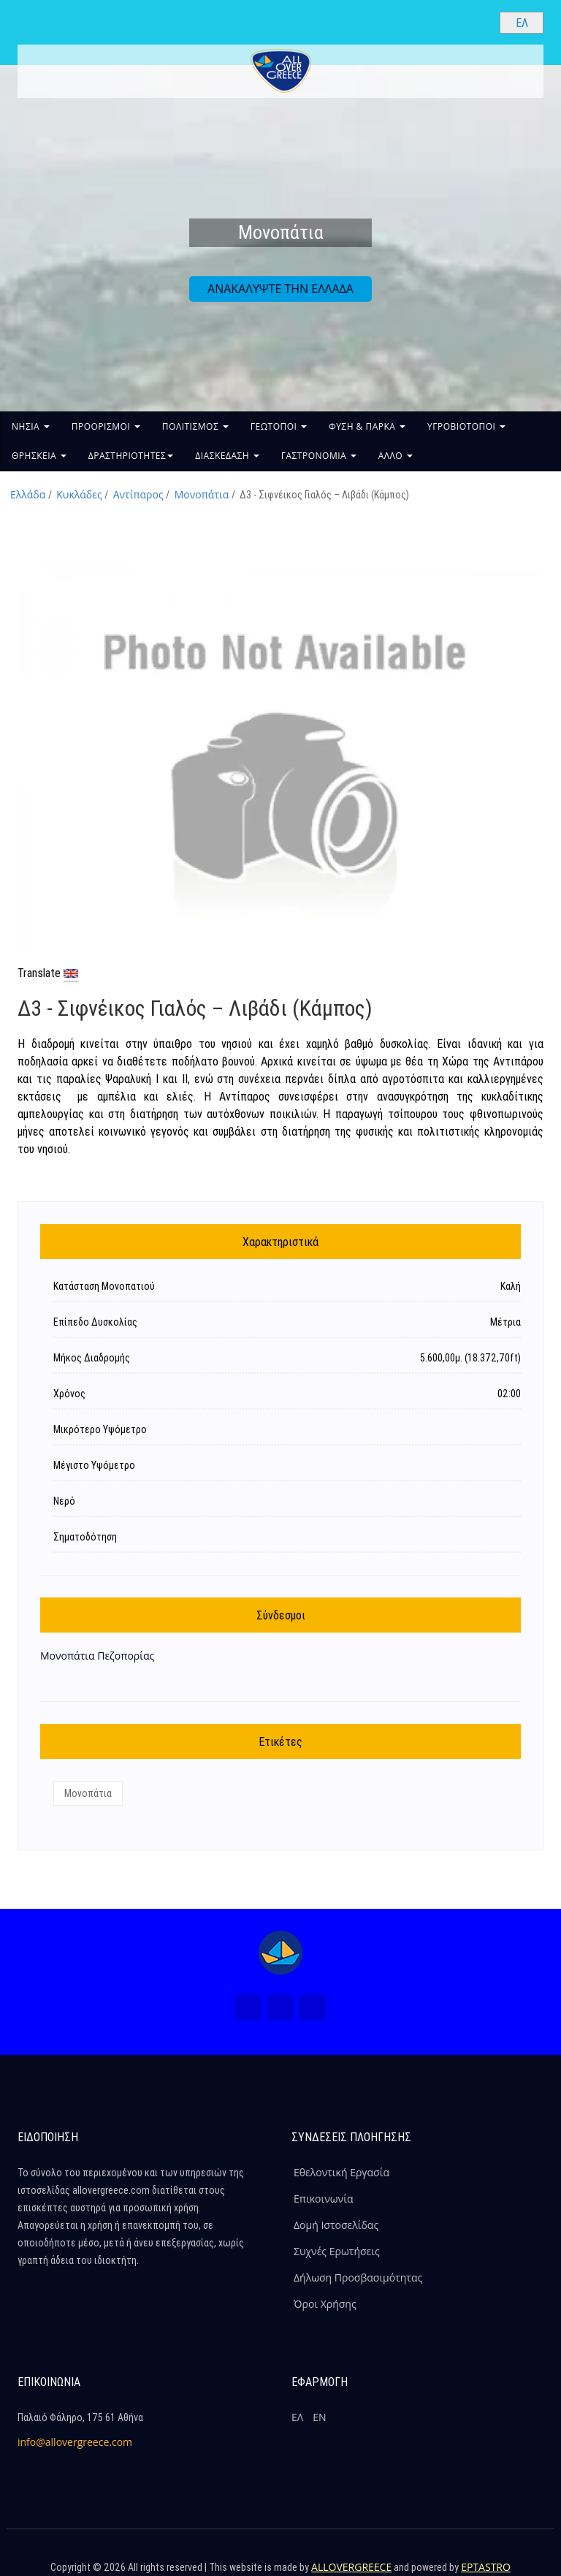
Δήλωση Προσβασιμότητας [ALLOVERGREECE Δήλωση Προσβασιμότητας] (358, 2277)
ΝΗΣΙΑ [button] (31, 426)
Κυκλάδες (79, 494)
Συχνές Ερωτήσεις (337, 2251)
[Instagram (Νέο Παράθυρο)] (280, 2007)
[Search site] (476, 22)
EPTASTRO (486, 2567)
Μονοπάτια (202, 494)
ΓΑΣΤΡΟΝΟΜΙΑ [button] (318, 455)
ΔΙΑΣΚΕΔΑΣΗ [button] (227, 455)
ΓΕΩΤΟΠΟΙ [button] (279, 426)
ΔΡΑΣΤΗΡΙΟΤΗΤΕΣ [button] (130, 455)
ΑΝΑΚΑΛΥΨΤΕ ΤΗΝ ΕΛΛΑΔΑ (280, 289)
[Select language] (521, 23)
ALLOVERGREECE (351, 2567)
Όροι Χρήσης (325, 2304)
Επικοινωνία (323, 2198)
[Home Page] (280, 1953)
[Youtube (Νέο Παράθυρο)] (312, 2007)
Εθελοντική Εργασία (341, 2172)
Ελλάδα (27, 494)
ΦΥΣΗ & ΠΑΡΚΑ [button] (367, 426)
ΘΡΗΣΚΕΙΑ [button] (39, 455)
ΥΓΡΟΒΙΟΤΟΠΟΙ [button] (466, 426)
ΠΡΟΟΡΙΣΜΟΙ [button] (106, 426)
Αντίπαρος (138, 494)
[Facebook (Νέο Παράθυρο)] (248, 2007)
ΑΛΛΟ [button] (395, 455)
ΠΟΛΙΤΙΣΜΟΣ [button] (195, 426)
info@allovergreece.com (75, 2442)
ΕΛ (297, 2417)
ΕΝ (319, 2417)
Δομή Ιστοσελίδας (336, 2225)
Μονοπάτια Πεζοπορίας (97, 1656)
